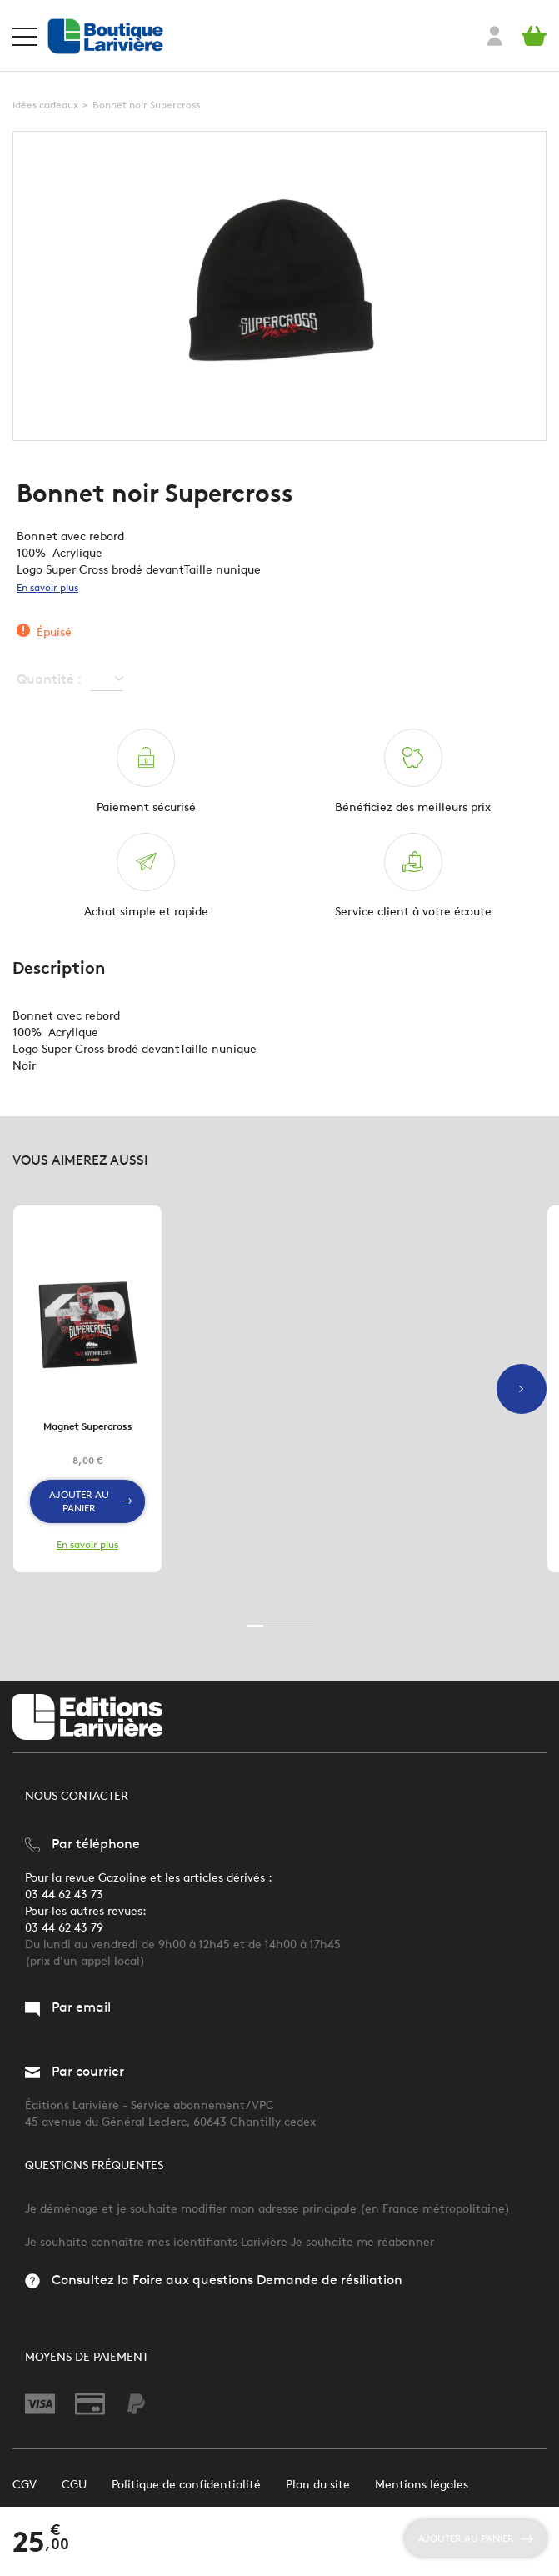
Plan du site (318, 2485)
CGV (24, 2485)
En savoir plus (47, 587)
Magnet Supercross (87, 1426)
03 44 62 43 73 (64, 1894)
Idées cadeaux (45, 104)
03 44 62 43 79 (64, 1928)
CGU (74, 2485)
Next (522, 1389)
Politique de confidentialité (186, 2485)
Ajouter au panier (90, 1501)
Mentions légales (421, 2485)
